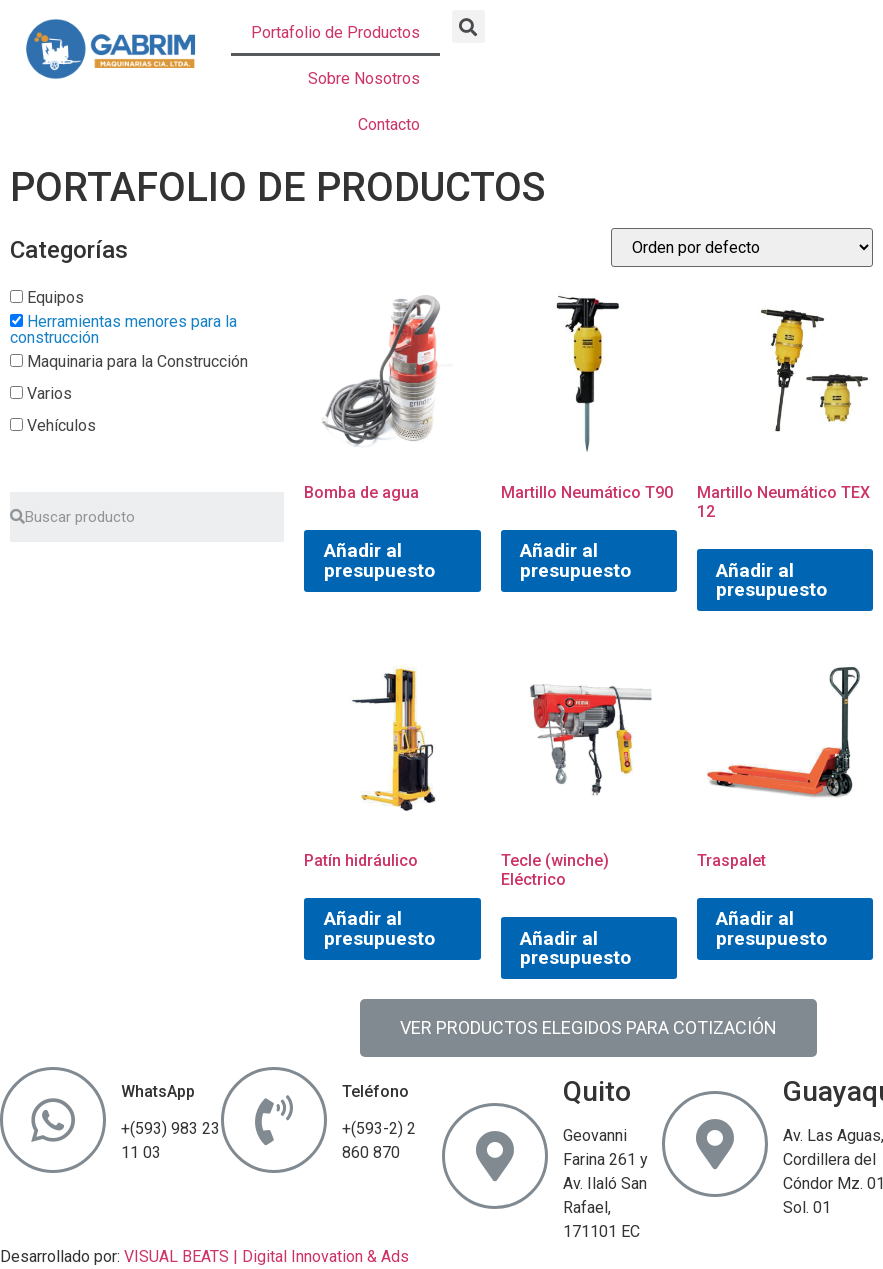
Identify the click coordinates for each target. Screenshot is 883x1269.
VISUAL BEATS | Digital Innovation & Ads (266, 1256)
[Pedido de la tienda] (742, 247)
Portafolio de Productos (335, 32)
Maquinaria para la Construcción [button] (137, 361)
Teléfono (375, 1091)
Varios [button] (49, 393)
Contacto (389, 124)
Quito (597, 1091)
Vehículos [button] (61, 425)
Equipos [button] (55, 297)
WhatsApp (158, 1091)
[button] (468, 26)
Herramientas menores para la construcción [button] (123, 329)
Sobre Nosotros (364, 78)
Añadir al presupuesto (379, 560)
